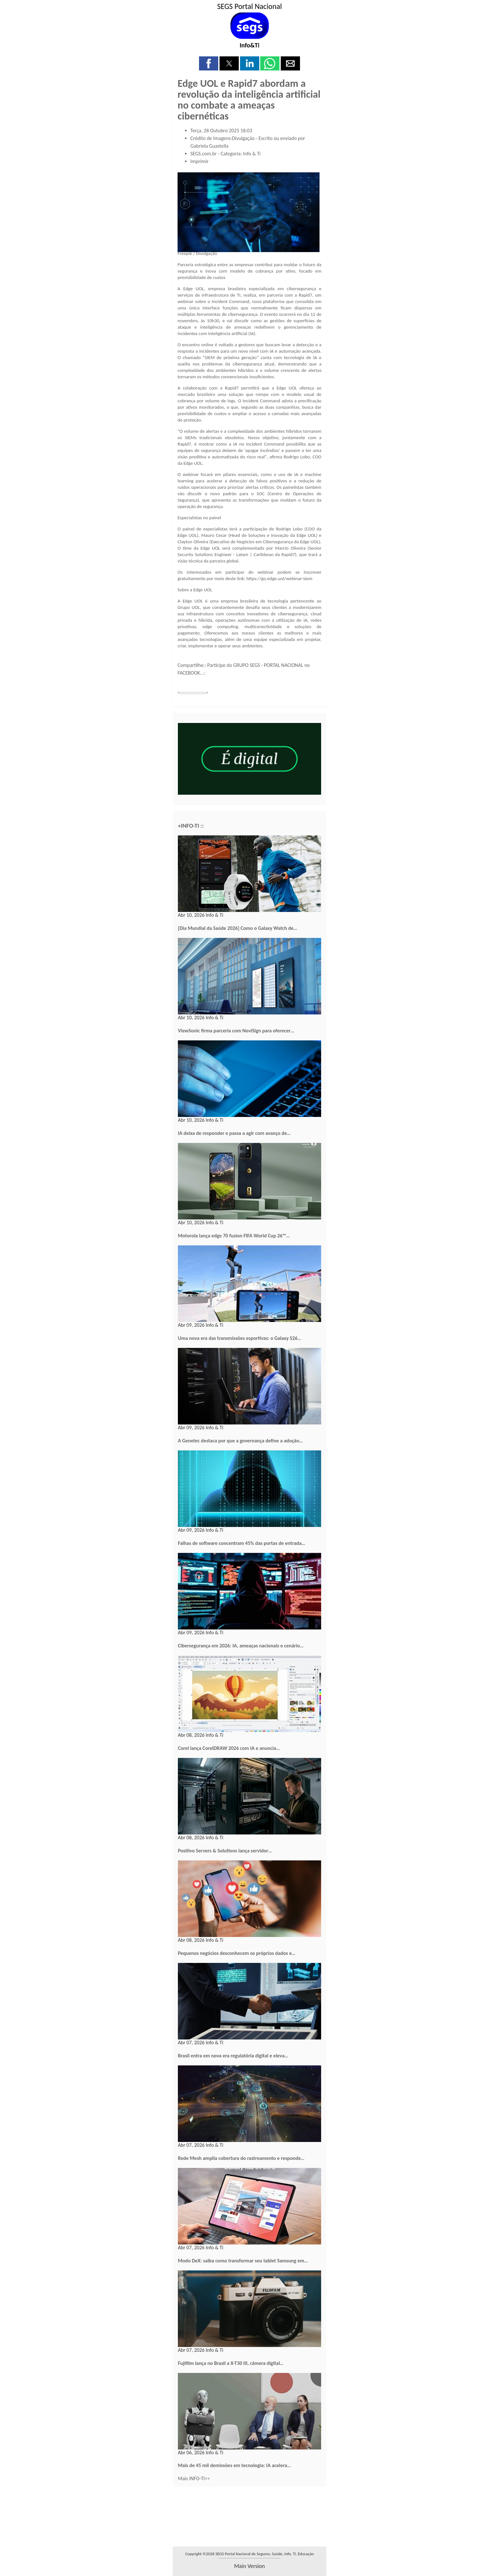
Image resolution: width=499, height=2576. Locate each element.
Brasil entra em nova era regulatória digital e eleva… (233, 2056)
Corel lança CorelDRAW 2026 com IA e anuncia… (229, 1748)
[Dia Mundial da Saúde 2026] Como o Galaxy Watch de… (237, 928)
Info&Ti (250, 45)
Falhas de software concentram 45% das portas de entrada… (241, 1543)
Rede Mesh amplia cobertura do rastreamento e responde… (241, 2158)
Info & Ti (252, 154)
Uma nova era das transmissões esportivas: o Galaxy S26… (239, 1338)
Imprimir (199, 161)
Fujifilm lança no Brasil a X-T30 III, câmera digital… (231, 2363)
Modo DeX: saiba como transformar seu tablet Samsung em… (243, 2261)
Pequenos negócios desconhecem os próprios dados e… (236, 1953)
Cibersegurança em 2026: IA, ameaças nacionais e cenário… (241, 1646)
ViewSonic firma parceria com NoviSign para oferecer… (236, 1031)
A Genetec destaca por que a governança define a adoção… (240, 1441)
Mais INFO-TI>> (194, 2478)
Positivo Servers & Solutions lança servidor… (225, 1851)
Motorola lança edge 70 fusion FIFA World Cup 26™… (234, 1236)
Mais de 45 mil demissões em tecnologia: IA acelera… (234, 2465)
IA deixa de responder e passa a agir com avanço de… (234, 1133)
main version (249, 2566)
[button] (208, 63)
